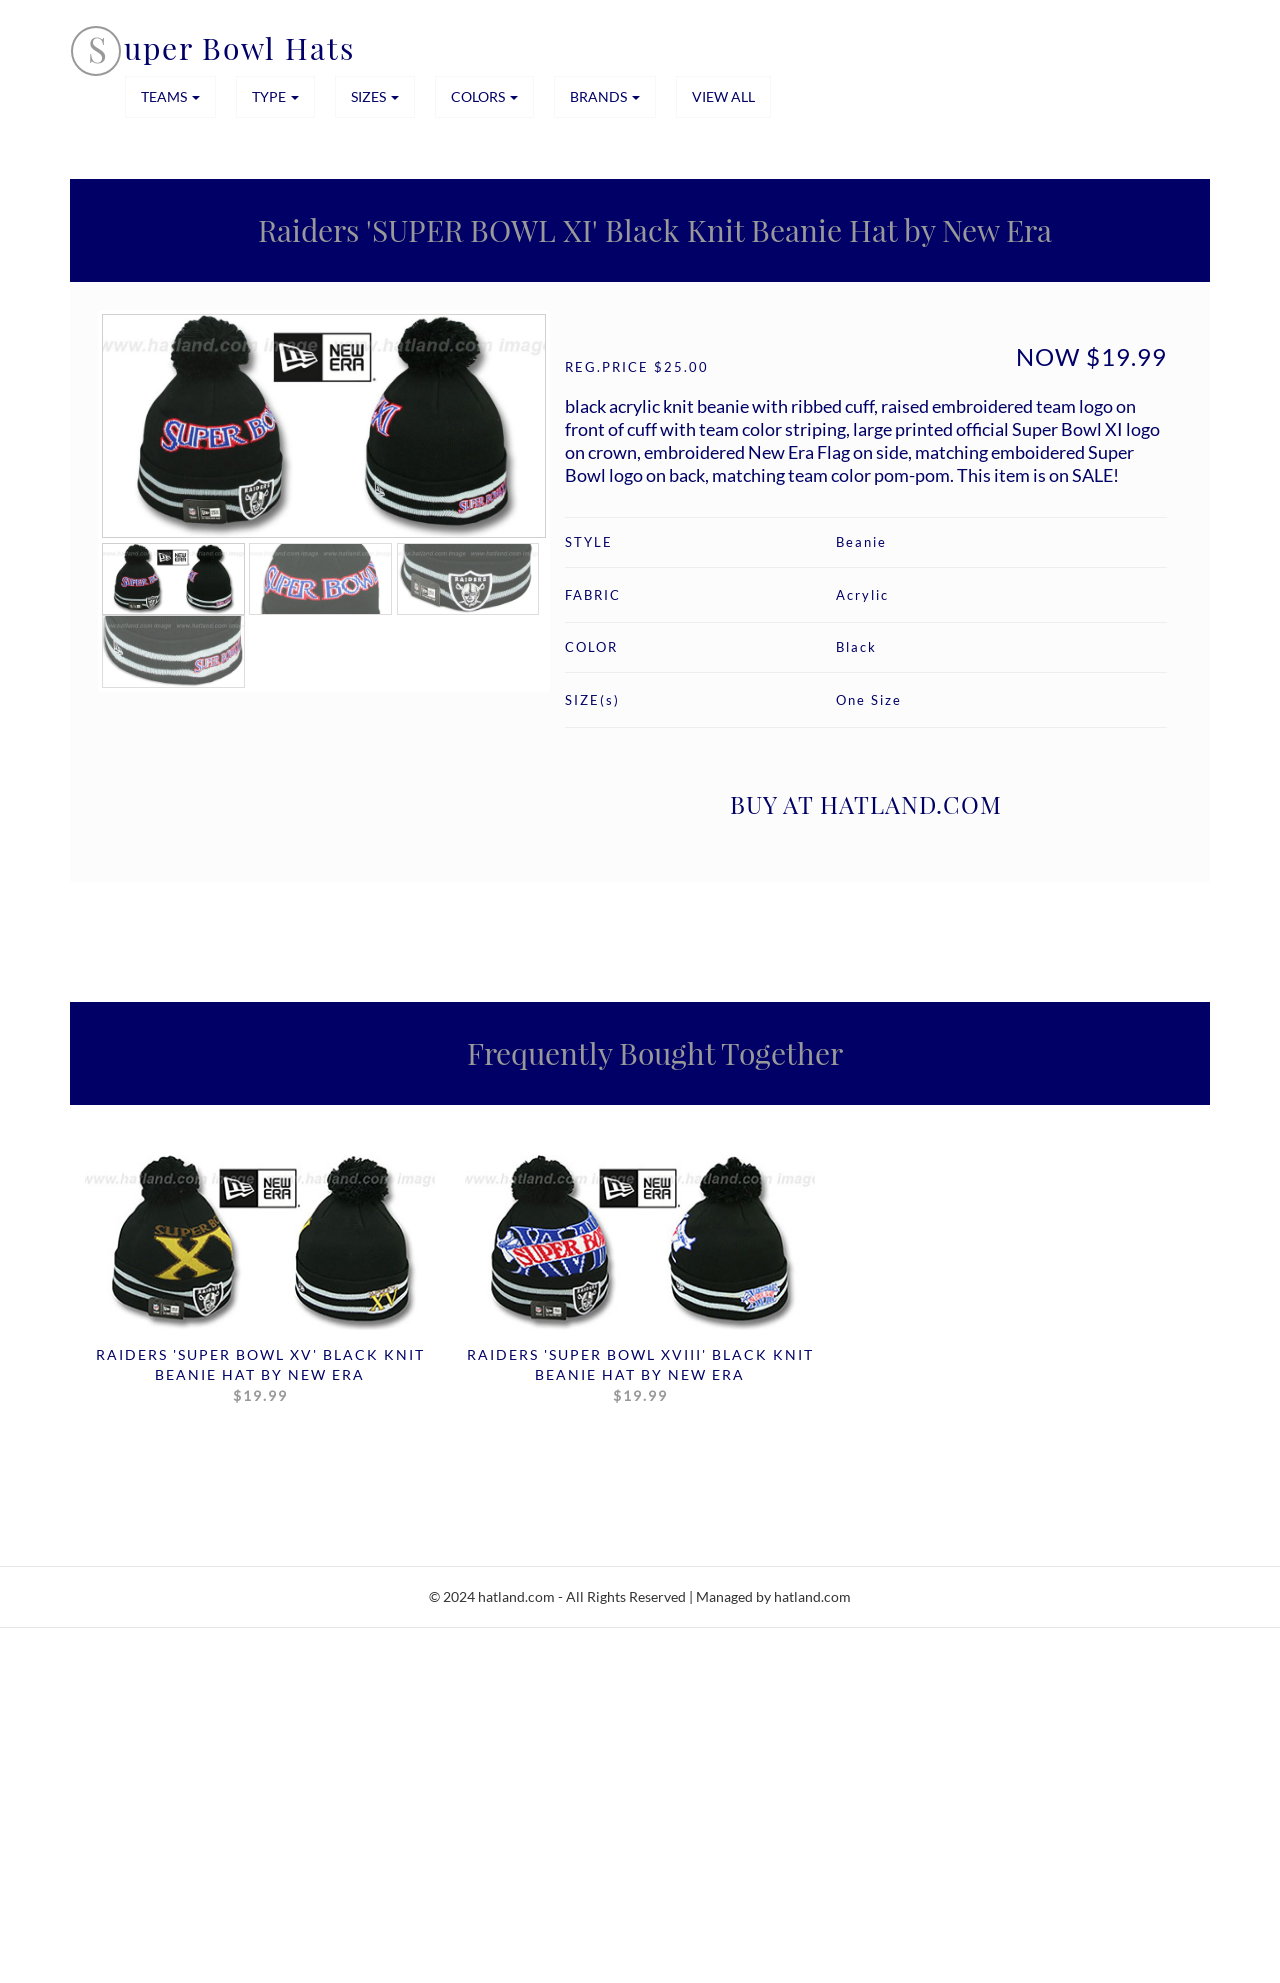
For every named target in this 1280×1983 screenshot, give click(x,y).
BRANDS (605, 96)
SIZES (375, 96)
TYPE (275, 96)
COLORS (484, 96)
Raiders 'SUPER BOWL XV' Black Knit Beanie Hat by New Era (260, 1376)
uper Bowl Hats (239, 48)
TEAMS (170, 96)
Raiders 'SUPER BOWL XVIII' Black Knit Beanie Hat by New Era (640, 1376)
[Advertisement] (600, 1838)
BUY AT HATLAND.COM (866, 804)
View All (723, 96)
